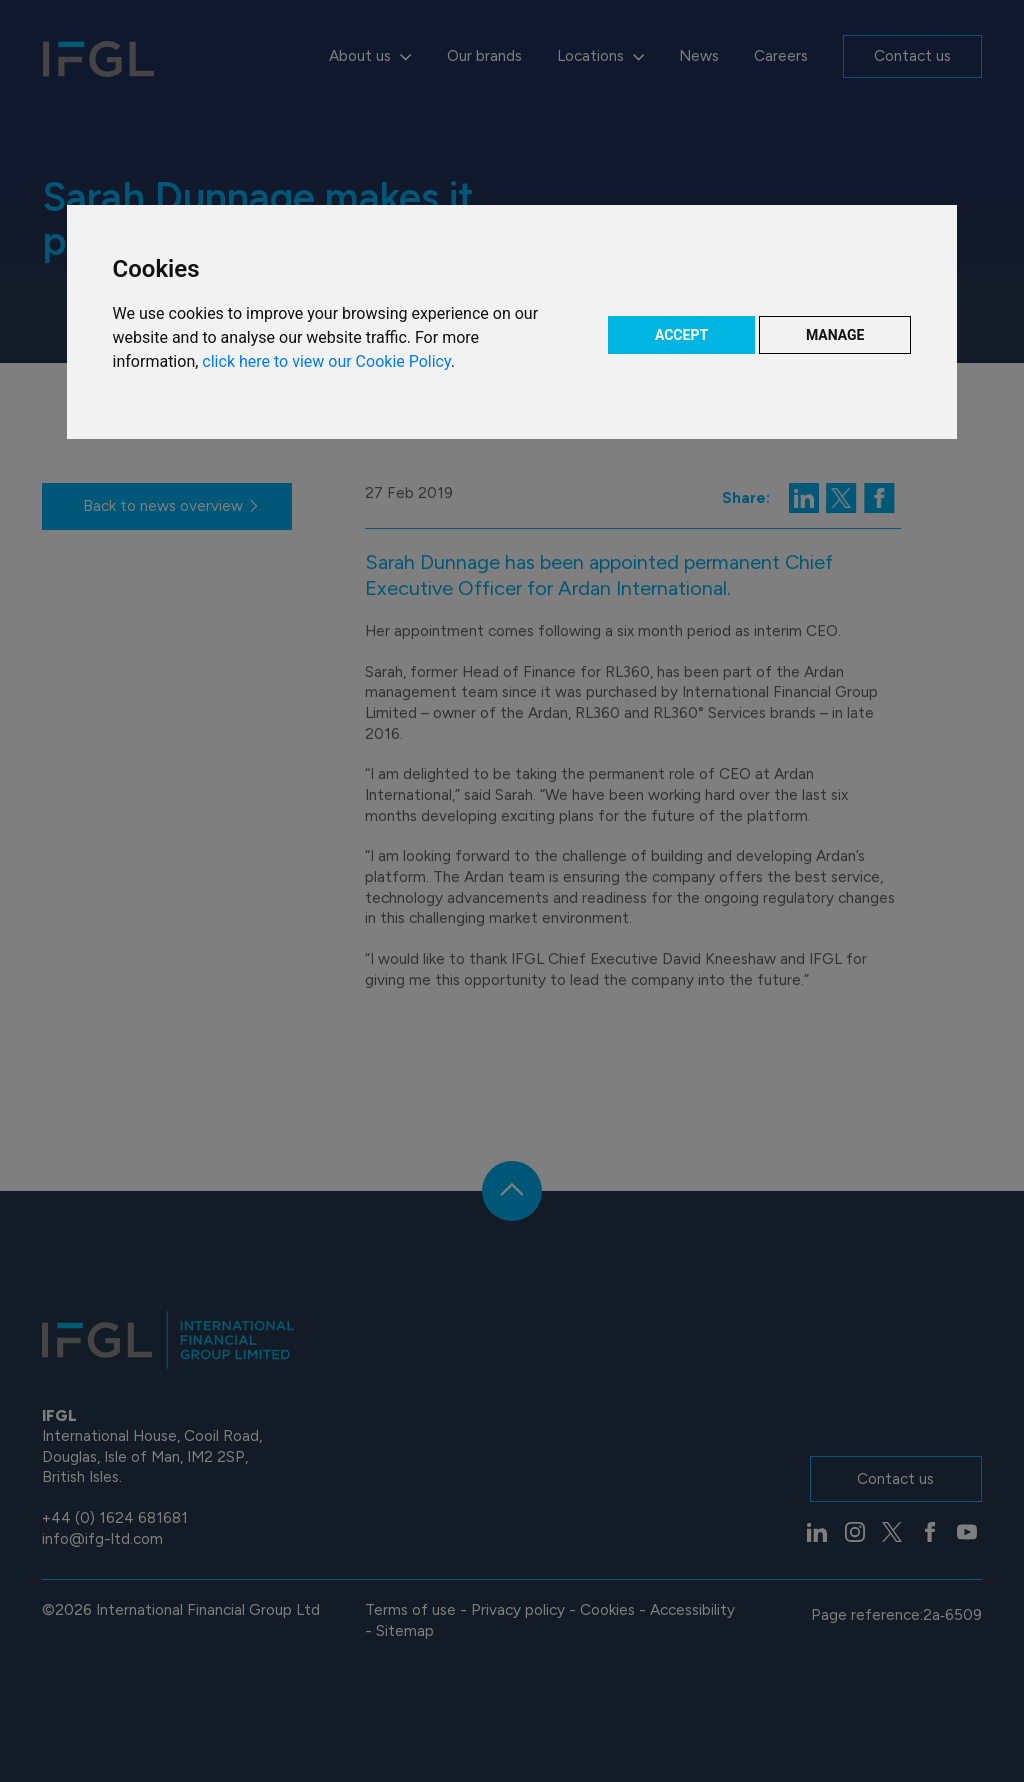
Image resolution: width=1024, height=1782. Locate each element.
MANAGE (835, 335)
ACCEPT (681, 335)
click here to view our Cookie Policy (326, 361)
